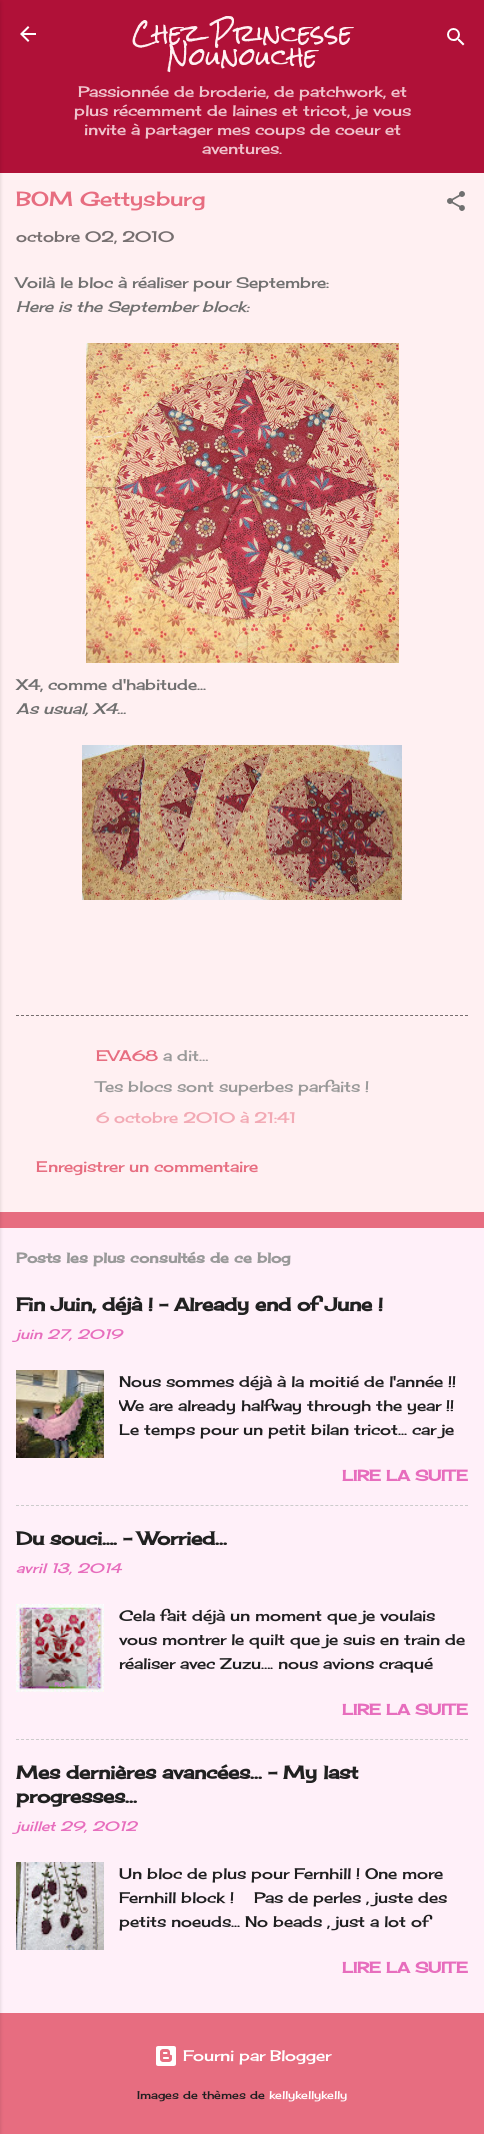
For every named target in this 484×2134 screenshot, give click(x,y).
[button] (456, 204)
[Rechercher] (456, 40)
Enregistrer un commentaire (147, 1166)
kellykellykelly (308, 2095)
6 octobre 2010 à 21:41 (196, 1117)
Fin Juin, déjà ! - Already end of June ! (199, 1304)
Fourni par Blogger (242, 2055)
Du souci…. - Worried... (121, 1538)
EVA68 (127, 1055)
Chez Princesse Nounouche (242, 45)
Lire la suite (405, 1475)
